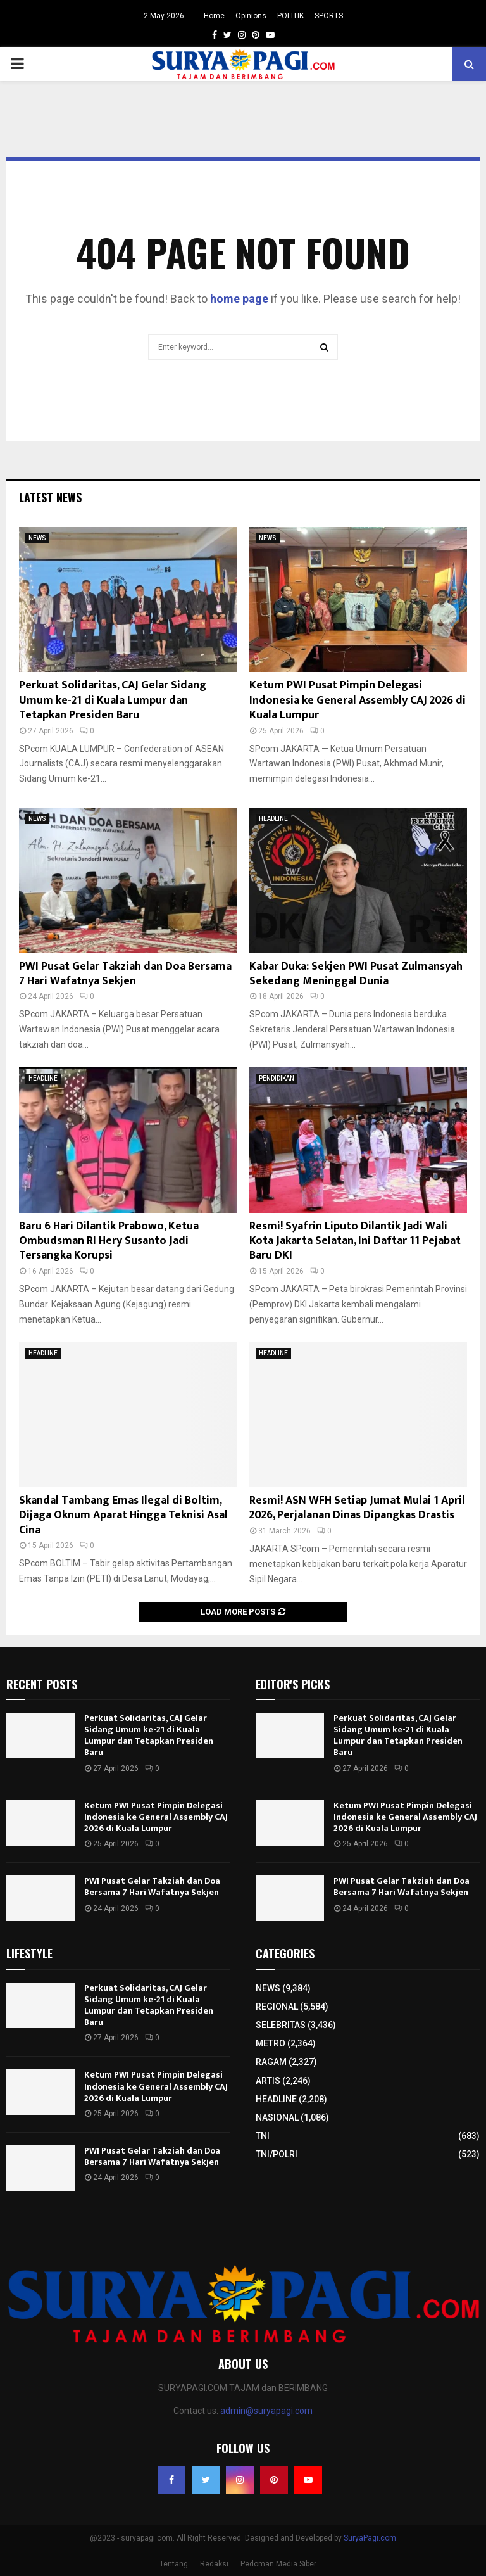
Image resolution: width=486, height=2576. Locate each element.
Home (214, 15)
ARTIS (268, 2081)
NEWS (37, 538)
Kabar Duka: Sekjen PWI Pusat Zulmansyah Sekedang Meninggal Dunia (356, 974)
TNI (263, 2136)
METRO (270, 2043)
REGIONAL (277, 2007)
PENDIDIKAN (276, 1078)
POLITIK (290, 15)
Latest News (50, 497)
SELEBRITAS (281, 2025)
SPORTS (329, 15)
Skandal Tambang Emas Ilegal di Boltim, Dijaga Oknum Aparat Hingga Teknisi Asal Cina (123, 1515)
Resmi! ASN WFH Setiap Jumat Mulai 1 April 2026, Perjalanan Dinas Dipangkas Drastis (357, 1508)
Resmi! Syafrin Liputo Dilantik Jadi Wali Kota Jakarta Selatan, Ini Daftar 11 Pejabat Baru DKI (355, 1241)
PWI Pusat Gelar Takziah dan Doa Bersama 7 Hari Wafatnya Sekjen (125, 974)
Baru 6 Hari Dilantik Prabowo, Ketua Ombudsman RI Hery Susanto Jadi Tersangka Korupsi (109, 1241)
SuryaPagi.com (370, 2538)
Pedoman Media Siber (278, 2564)
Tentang (173, 2564)
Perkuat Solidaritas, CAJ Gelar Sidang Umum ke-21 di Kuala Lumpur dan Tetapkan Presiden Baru (112, 700)
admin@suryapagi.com (266, 2411)
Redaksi (214, 2564)
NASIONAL (277, 2117)
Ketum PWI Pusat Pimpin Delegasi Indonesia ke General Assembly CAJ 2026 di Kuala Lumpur (357, 700)
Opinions (250, 15)
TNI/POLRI (276, 2154)
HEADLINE (273, 818)
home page (239, 298)
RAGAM (271, 2062)
